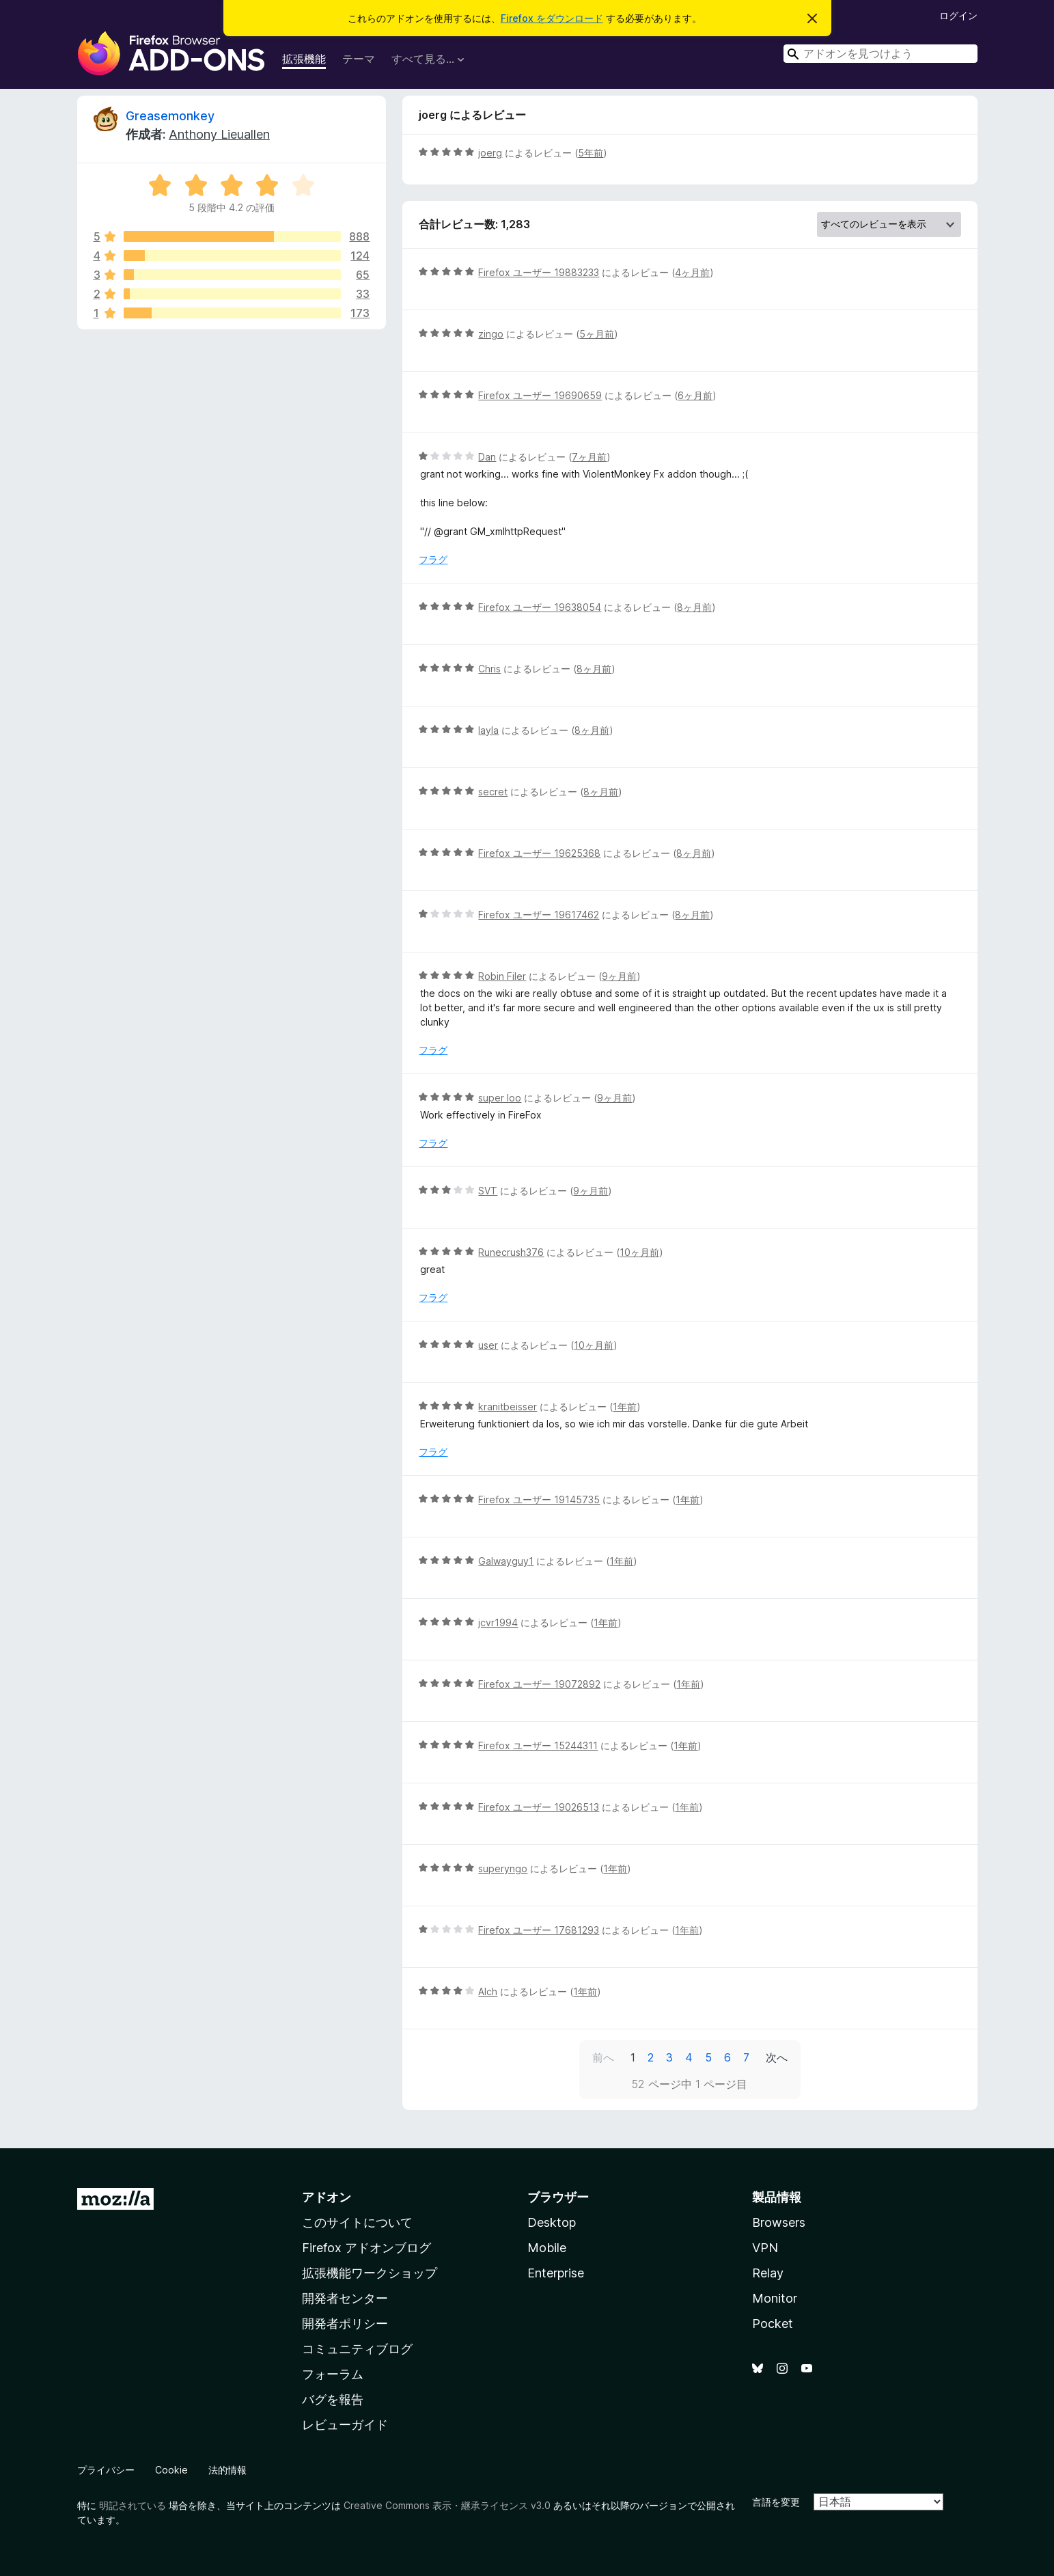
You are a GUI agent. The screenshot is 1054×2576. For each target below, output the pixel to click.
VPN (765, 2248)
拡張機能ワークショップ (369, 2273)
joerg (490, 153)
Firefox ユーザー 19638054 (539, 607)
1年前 (625, 1406)
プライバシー (106, 2470)
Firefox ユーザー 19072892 (539, 1684)
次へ (777, 2057)
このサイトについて (357, 2222)
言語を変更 (776, 2502)
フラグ (433, 559)
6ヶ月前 (695, 395)
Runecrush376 (511, 1252)
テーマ (358, 59)
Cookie (171, 2470)
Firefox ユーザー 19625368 (539, 853)
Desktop (551, 2222)
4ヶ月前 (692, 272)
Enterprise (555, 2273)
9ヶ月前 (619, 976)
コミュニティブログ (357, 2349)
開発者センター (345, 2298)
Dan (487, 457)
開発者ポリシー (345, 2323)
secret (493, 791)
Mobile (546, 2248)
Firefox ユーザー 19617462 (538, 914)
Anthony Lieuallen (219, 134)
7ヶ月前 (589, 457)
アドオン (326, 2197)
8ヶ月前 (694, 607)
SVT (487, 1190)
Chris (489, 668)
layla (488, 730)
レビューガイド (345, 2424)
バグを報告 (332, 2399)
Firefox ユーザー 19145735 (539, 1499)
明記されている (132, 2505)
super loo (499, 1098)
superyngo (502, 1868)
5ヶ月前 (596, 334)
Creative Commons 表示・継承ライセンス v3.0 (447, 2505)
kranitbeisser (507, 1406)
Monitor (774, 2298)
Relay (767, 2273)
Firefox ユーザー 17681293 (538, 1930)
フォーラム (332, 2374)
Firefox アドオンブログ (366, 2248)
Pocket (772, 2323)
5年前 (590, 153)
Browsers (778, 2222)
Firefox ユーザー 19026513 (538, 1807)
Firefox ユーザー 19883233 (538, 272)
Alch (487, 1991)
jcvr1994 (498, 1622)
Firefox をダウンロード (552, 18)
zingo (490, 334)
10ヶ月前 (639, 1252)
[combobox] (880, 53)
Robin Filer (502, 976)
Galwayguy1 (505, 1561)
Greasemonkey (170, 116)
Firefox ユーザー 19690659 (540, 395)
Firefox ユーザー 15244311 (538, 1745)
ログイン (958, 15)
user (488, 1345)
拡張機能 (304, 59)
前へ (603, 2057)
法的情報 (227, 2470)
